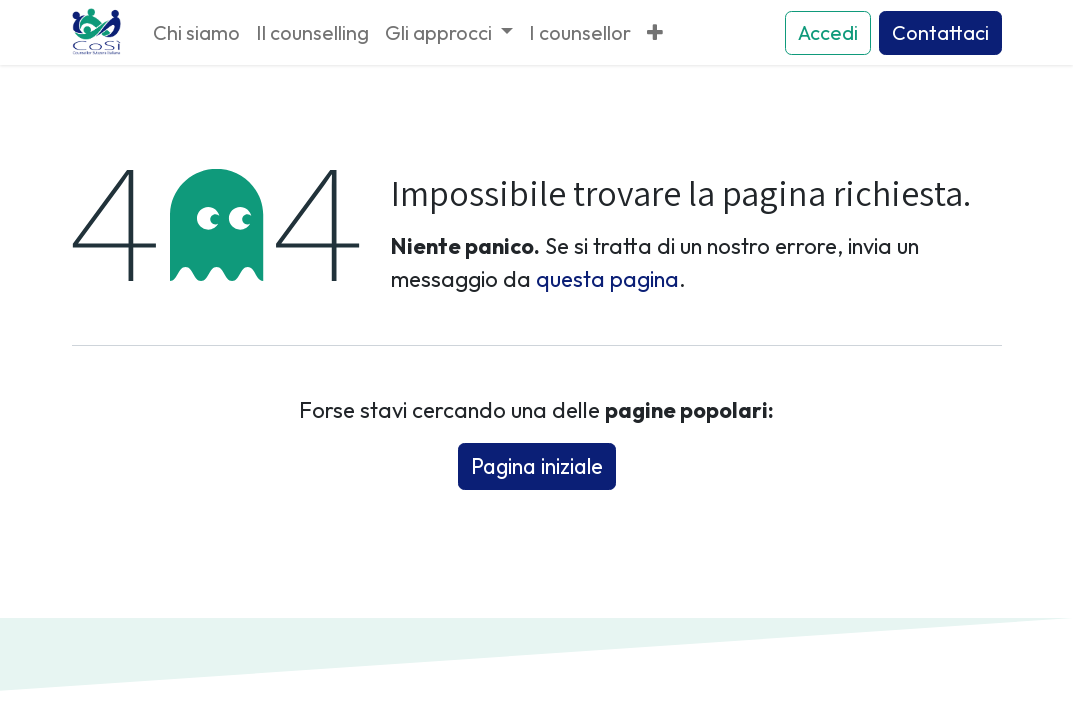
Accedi (828, 32)
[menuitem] (196, 33)
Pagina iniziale (537, 466)
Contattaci (940, 32)
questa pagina (607, 279)
